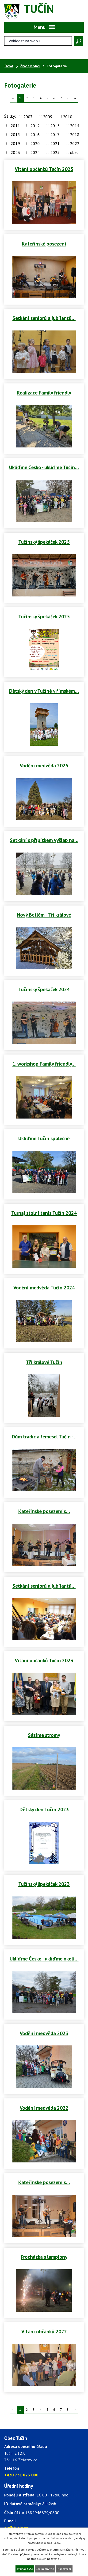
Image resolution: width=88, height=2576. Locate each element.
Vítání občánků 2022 (44, 2331)
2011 (15, 125)
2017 (55, 134)
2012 (35, 125)
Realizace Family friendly (44, 392)
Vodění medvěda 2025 (44, 765)
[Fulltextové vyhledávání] (38, 41)
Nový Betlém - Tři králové (44, 914)
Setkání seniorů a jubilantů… (44, 318)
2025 (55, 152)
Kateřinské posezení (44, 243)
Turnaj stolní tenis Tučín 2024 (44, 1213)
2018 (74, 134)
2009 (47, 116)
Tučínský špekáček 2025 (44, 542)
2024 (35, 152)
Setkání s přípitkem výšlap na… (44, 840)
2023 (15, 152)
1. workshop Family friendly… (44, 1063)
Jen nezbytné (45, 2569)
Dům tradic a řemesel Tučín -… (44, 1436)
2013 (55, 125)
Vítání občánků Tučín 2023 (44, 1660)
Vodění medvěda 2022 (44, 2108)
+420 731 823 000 (21, 2475)
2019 (15, 143)
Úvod (8, 66)
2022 (74, 143)
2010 (67, 116)
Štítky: (10, 116)
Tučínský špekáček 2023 (44, 1884)
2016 (35, 134)
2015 (15, 134)
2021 (55, 143)
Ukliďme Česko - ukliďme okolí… (44, 1958)
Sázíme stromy (44, 1735)
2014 (74, 125)
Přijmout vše (25, 2569)
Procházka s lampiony (44, 2257)
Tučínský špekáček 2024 (44, 989)
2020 (35, 143)
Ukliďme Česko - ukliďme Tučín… (44, 467)
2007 (28, 116)
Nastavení (64, 2569)
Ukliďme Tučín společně (44, 1138)
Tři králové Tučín (44, 1362)
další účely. (53, 2542)
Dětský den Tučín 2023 (44, 1809)
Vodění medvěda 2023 (44, 2033)
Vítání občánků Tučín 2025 (44, 169)
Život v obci (30, 66)
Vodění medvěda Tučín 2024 (44, 1287)
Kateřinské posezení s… (44, 1511)
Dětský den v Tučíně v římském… (44, 691)
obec (74, 152)
